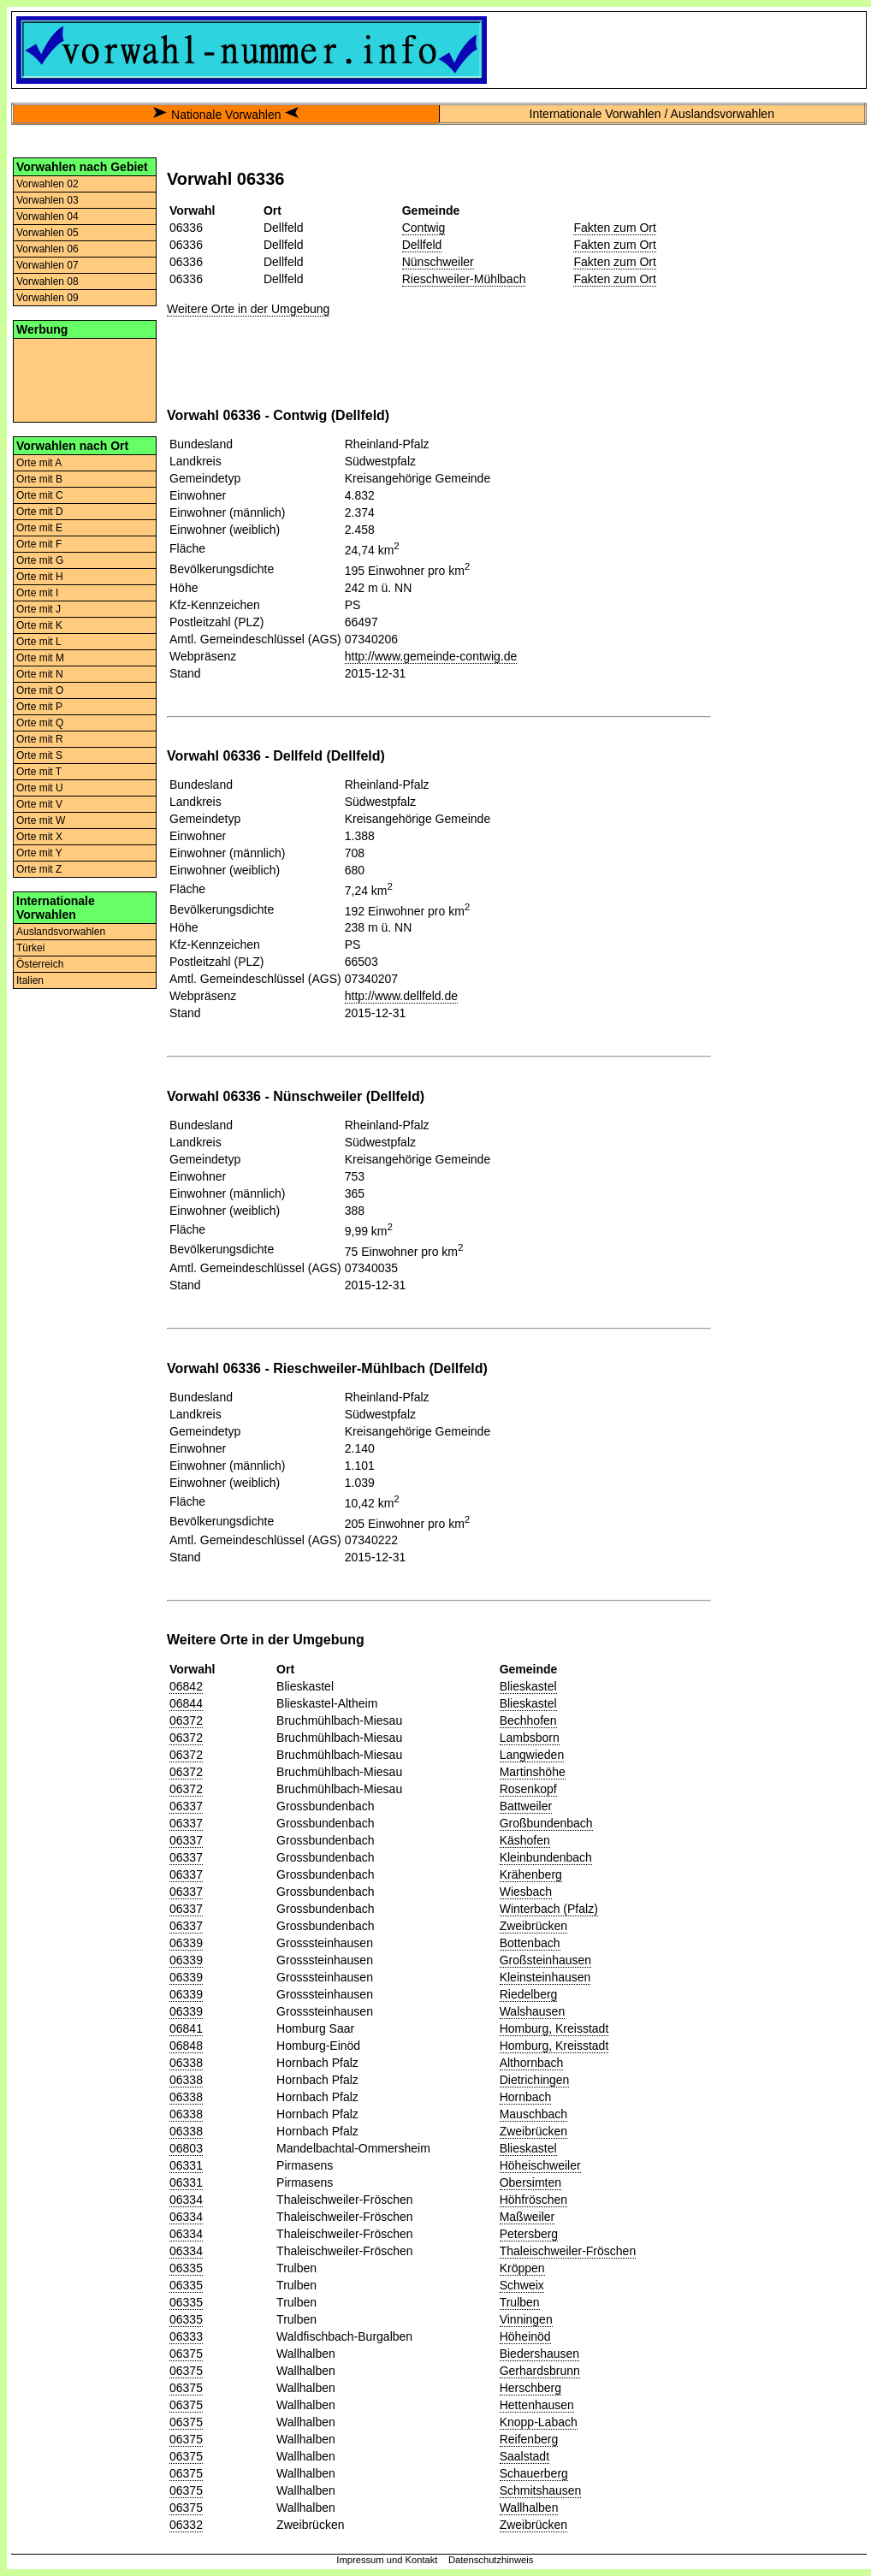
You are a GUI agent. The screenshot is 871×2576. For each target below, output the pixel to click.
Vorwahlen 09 (47, 298)
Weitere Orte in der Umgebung (248, 309)
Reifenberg (529, 2439)
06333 (186, 2336)
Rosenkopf (528, 1789)
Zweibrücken (533, 1926)
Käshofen (525, 1840)
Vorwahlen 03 (47, 200)
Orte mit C (39, 495)
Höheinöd (525, 2336)
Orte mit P (39, 707)
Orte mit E (39, 528)
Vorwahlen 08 (47, 281)
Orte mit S (39, 755)
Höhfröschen (533, 2199)
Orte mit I (37, 593)
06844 (186, 1703)
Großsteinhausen (545, 1960)
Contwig (424, 227)
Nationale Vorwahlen (226, 114)
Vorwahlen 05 (47, 233)
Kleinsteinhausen (545, 1977)
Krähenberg (531, 1874)
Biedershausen (539, 2353)
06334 (186, 2199)
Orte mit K (39, 625)
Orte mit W (40, 820)
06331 (186, 2165)
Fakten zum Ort (614, 227)
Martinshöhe (533, 1772)
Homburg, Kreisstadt (554, 2028)
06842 (186, 1686)
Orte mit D (39, 512)
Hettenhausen (537, 2405)
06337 (186, 1806)
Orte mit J (38, 609)
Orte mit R (39, 739)
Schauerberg (534, 2473)
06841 (186, 2028)
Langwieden (532, 1755)
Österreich (39, 964)
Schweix (522, 2285)
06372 (186, 1720)
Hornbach (526, 2097)
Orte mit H (39, 577)
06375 (186, 2353)
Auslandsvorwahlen (60, 932)
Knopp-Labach (539, 2422)
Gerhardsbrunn (540, 2371)
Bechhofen (528, 1720)
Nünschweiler (438, 262)
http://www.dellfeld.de (401, 996)
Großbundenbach (546, 1823)
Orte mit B (39, 479)
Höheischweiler (540, 2165)
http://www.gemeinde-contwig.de (431, 656)
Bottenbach (530, 1943)
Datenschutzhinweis (491, 2560)
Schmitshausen (541, 2490)
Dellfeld (422, 245)
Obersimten (530, 2182)
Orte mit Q (39, 723)
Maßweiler (527, 2217)
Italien (30, 980)
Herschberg (530, 2388)
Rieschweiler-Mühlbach (464, 279)
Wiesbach (526, 1891)
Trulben (520, 2302)
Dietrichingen (535, 2080)
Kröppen (522, 2268)
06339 (186, 1943)
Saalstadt (524, 2456)
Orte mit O (39, 690)
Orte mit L (39, 642)
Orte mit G (39, 560)
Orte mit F (39, 544)
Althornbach (532, 2063)
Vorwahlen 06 (47, 249)
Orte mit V (39, 804)
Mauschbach (533, 2114)
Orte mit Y (39, 853)
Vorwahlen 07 (47, 265)
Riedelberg (529, 1994)
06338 (186, 2063)
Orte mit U (39, 788)
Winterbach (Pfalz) (549, 1909)
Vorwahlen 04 (47, 216)
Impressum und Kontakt (386, 2560)
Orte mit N (39, 674)
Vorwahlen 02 (47, 184)
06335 (186, 2268)
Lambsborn (530, 1737)
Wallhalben (529, 2507)
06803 (186, 2148)
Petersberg (529, 2234)
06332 (186, 2525)
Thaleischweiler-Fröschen (568, 2251)
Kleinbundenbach (546, 1857)
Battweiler (526, 1806)
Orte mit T (39, 772)
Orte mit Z (39, 869)
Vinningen (526, 2319)
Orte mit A (39, 463)
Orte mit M (40, 658)
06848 (186, 2045)
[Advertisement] (84, 379)
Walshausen (533, 2011)
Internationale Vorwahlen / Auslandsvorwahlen (652, 114)
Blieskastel (528, 1686)
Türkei (30, 948)
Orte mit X (39, 837)
